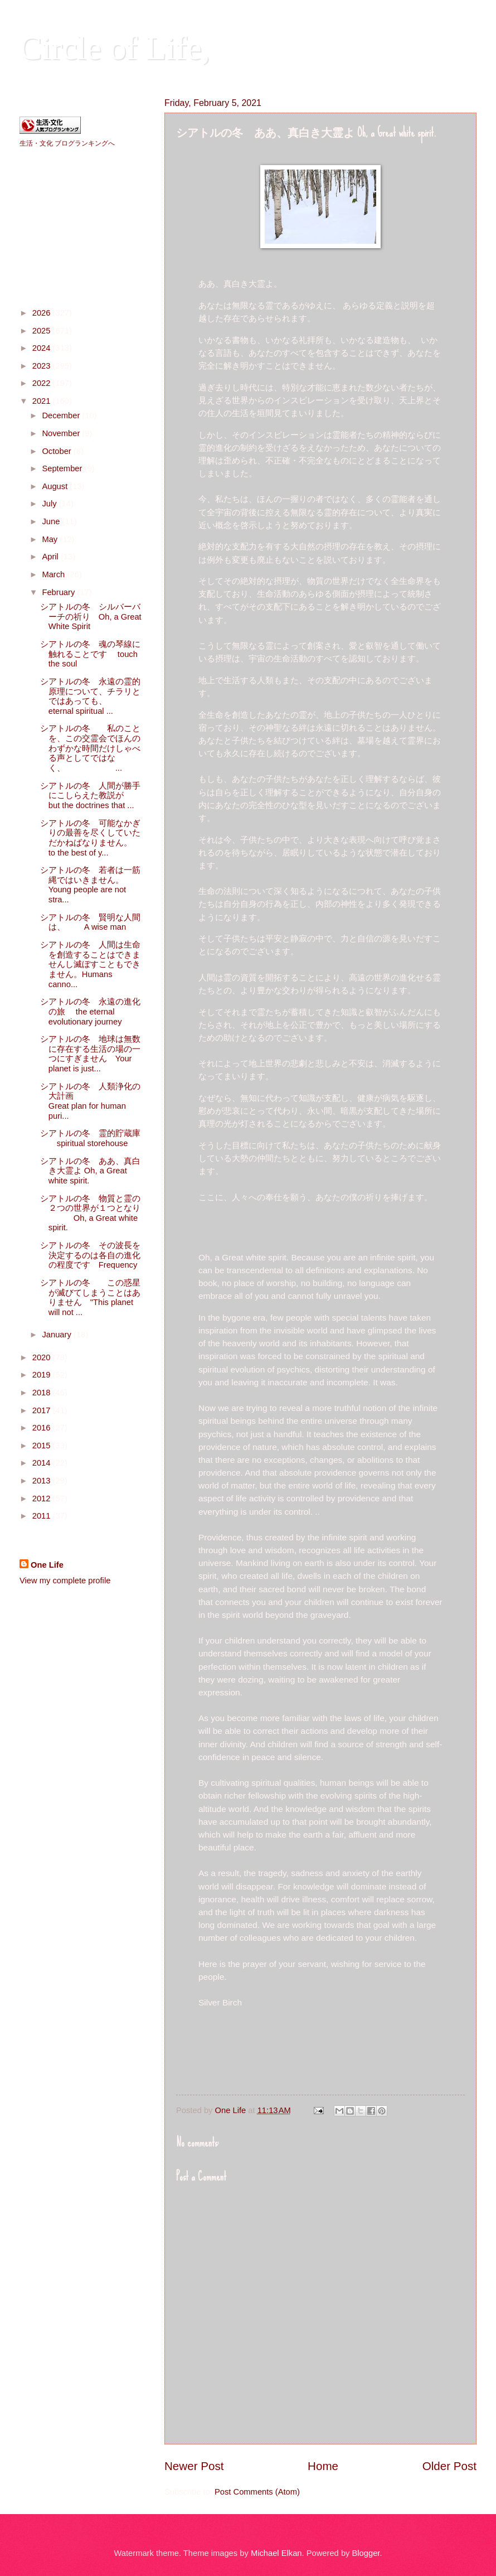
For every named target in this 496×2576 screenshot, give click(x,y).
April (51, 556)
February (59, 592)
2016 (42, 1427)
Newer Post (193, 2465)
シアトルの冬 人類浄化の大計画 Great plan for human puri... (98, 1101)
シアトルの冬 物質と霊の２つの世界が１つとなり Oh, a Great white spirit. (90, 1213)
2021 (42, 401)
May (51, 539)
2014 (42, 1462)
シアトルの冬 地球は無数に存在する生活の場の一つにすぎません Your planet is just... (90, 1054)
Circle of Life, (115, 48)
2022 (42, 383)
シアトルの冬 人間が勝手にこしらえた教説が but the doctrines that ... (103, 795)
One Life (47, 1564)
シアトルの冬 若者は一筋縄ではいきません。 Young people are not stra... (98, 885)
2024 (42, 348)
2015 (42, 1445)
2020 (42, 1357)
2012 (42, 1498)
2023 (42, 365)
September (63, 468)
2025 (42, 330)
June (52, 521)
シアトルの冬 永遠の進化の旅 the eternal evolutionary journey (90, 1011)
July (50, 503)
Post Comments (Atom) (257, 2491)
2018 (42, 1392)
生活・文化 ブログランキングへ (67, 143)
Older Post (449, 2465)
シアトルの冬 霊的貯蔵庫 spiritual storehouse (90, 1138)
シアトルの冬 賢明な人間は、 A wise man (90, 922)
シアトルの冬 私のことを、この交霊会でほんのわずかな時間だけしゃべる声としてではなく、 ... (90, 748)
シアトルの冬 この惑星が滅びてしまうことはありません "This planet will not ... (90, 1297)
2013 (42, 1480)
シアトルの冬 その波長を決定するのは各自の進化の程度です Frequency (90, 1255)
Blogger (366, 2553)
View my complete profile (65, 1580)
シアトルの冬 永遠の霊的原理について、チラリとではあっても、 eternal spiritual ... (90, 696)
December (62, 415)
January (57, 1334)
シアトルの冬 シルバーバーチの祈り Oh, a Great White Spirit (91, 616)
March (54, 574)
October (57, 451)
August (56, 486)
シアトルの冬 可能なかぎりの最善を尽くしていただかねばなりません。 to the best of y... (90, 838)
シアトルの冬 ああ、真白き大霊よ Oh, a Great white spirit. (90, 1171)
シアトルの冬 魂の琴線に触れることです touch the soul (90, 654)
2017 (42, 1410)
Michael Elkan (276, 2553)
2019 (42, 1374)
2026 (42, 312)
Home (323, 2465)
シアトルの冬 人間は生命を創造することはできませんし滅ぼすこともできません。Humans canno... (90, 964)
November (62, 433)
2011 (42, 1515)
